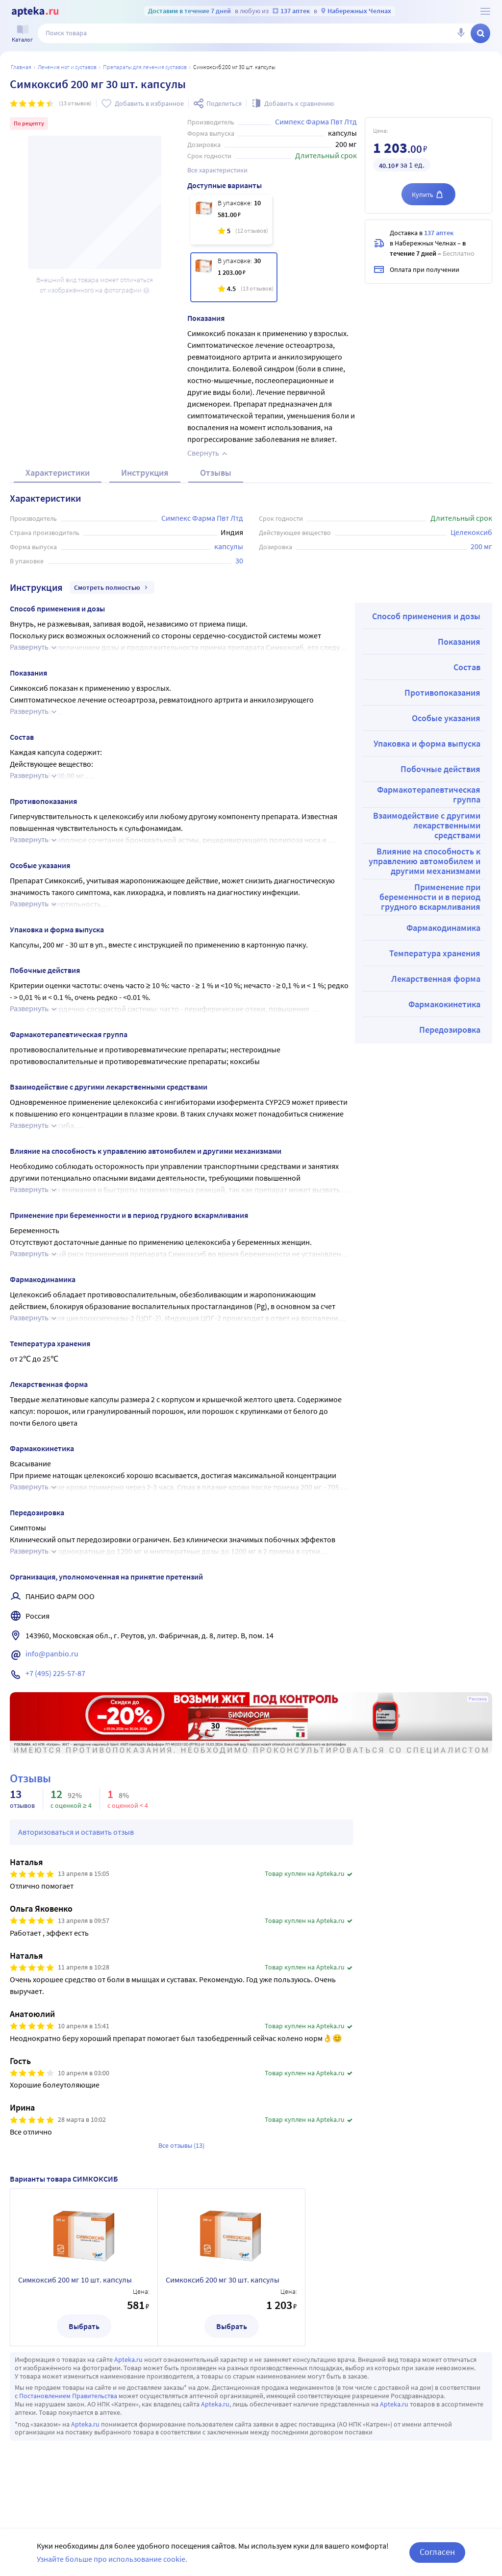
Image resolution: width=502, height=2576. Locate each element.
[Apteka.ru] (35, 12)
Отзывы (215, 472)
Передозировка (449, 1029)
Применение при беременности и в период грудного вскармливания (429, 896)
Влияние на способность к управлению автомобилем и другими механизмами (424, 861)
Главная (21, 67)
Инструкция (145, 472)
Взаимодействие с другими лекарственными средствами (426, 825)
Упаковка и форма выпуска (427, 743)
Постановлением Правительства (68, 2395)
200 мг (481, 546)
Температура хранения (434, 953)
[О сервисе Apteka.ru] (485, 11)
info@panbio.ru (51, 1653)
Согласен (437, 2551)
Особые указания (446, 718)
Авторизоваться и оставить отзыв (76, 1832)
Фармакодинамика (443, 927)
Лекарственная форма (435, 978)
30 (239, 560)
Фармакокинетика (444, 1004)
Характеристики (57, 472)
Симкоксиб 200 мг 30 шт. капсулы (222, 2279)
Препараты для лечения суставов (145, 67)
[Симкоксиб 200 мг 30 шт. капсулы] (233, 277)
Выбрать (84, 2326)
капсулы (228, 546)
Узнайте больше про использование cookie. (112, 2559)
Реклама (478, 1699)
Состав (466, 667)
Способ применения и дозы (426, 616)
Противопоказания (442, 692)
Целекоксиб (471, 532)
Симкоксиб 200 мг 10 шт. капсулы (75, 2279)
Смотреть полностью (112, 587)
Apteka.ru (128, 2359)
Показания (459, 641)
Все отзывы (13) (181, 2145)
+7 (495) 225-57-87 (55, 1673)
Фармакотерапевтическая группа (428, 794)
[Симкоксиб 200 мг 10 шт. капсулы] (231, 219)
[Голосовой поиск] (461, 33)
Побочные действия (440, 769)
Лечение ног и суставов (67, 67)
